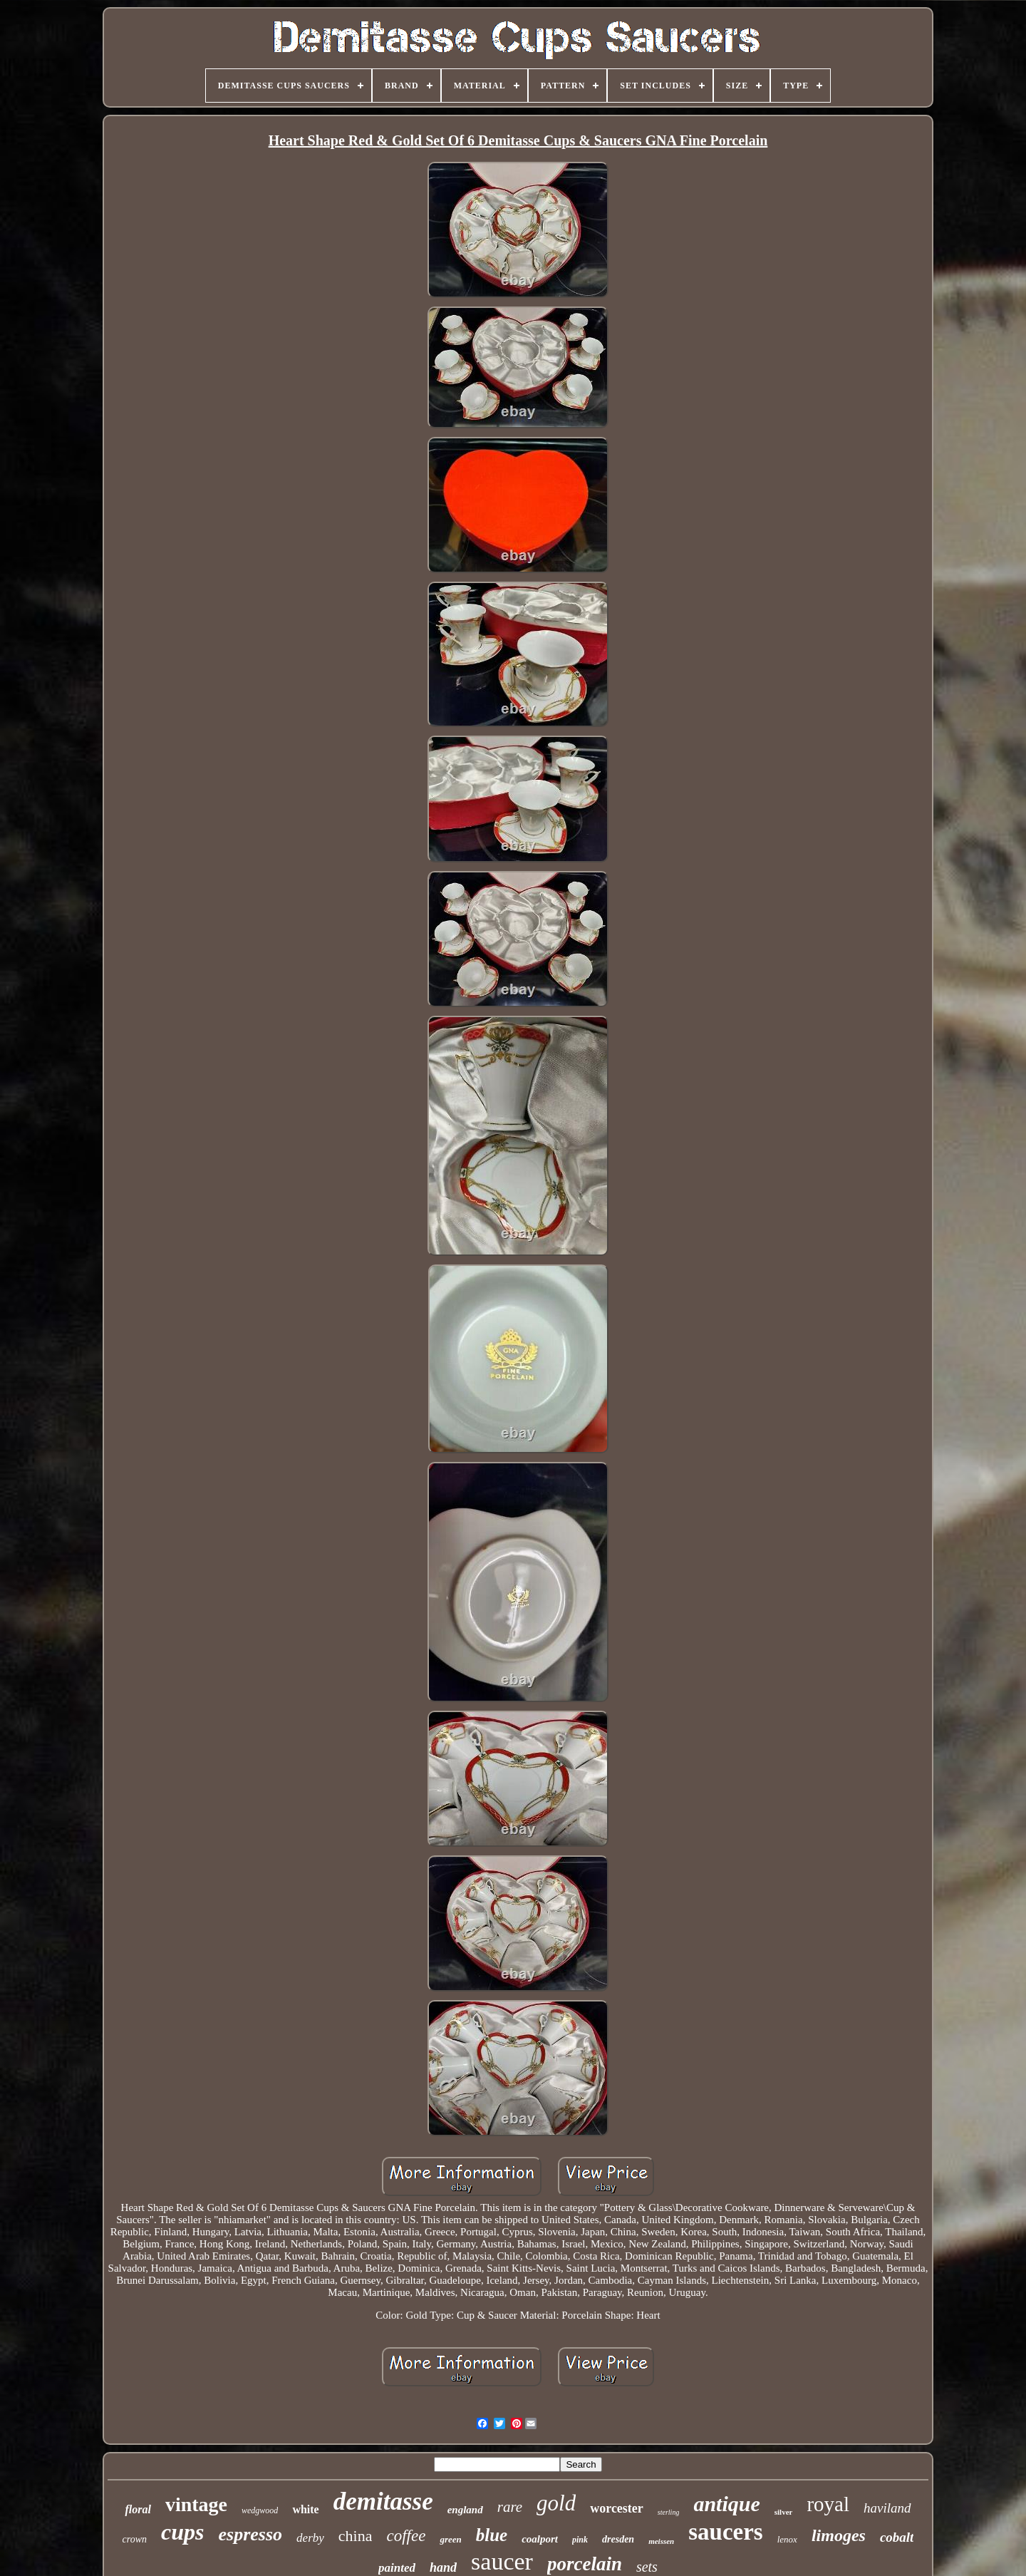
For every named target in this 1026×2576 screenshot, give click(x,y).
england (465, 2509)
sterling (669, 2512)
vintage (196, 2504)
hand (443, 2567)
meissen (661, 2541)
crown (135, 2539)
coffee (405, 2536)
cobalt (897, 2537)
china (355, 2536)
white (305, 2509)
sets (647, 2567)
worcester (616, 2508)
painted (396, 2568)
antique (726, 2503)
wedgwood (260, 2510)
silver (783, 2512)
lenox (787, 2539)
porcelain (584, 2564)
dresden (618, 2539)
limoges (839, 2535)
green (450, 2539)
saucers (725, 2532)
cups (182, 2532)
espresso (251, 2534)
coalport (540, 2539)
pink (580, 2540)
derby (310, 2538)
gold (556, 2502)
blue (491, 2535)
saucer (502, 2561)
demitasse (383, 2501)
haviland (887, 2507)
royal (828, 2504)
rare (509, 2506)
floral (137, 2509)
